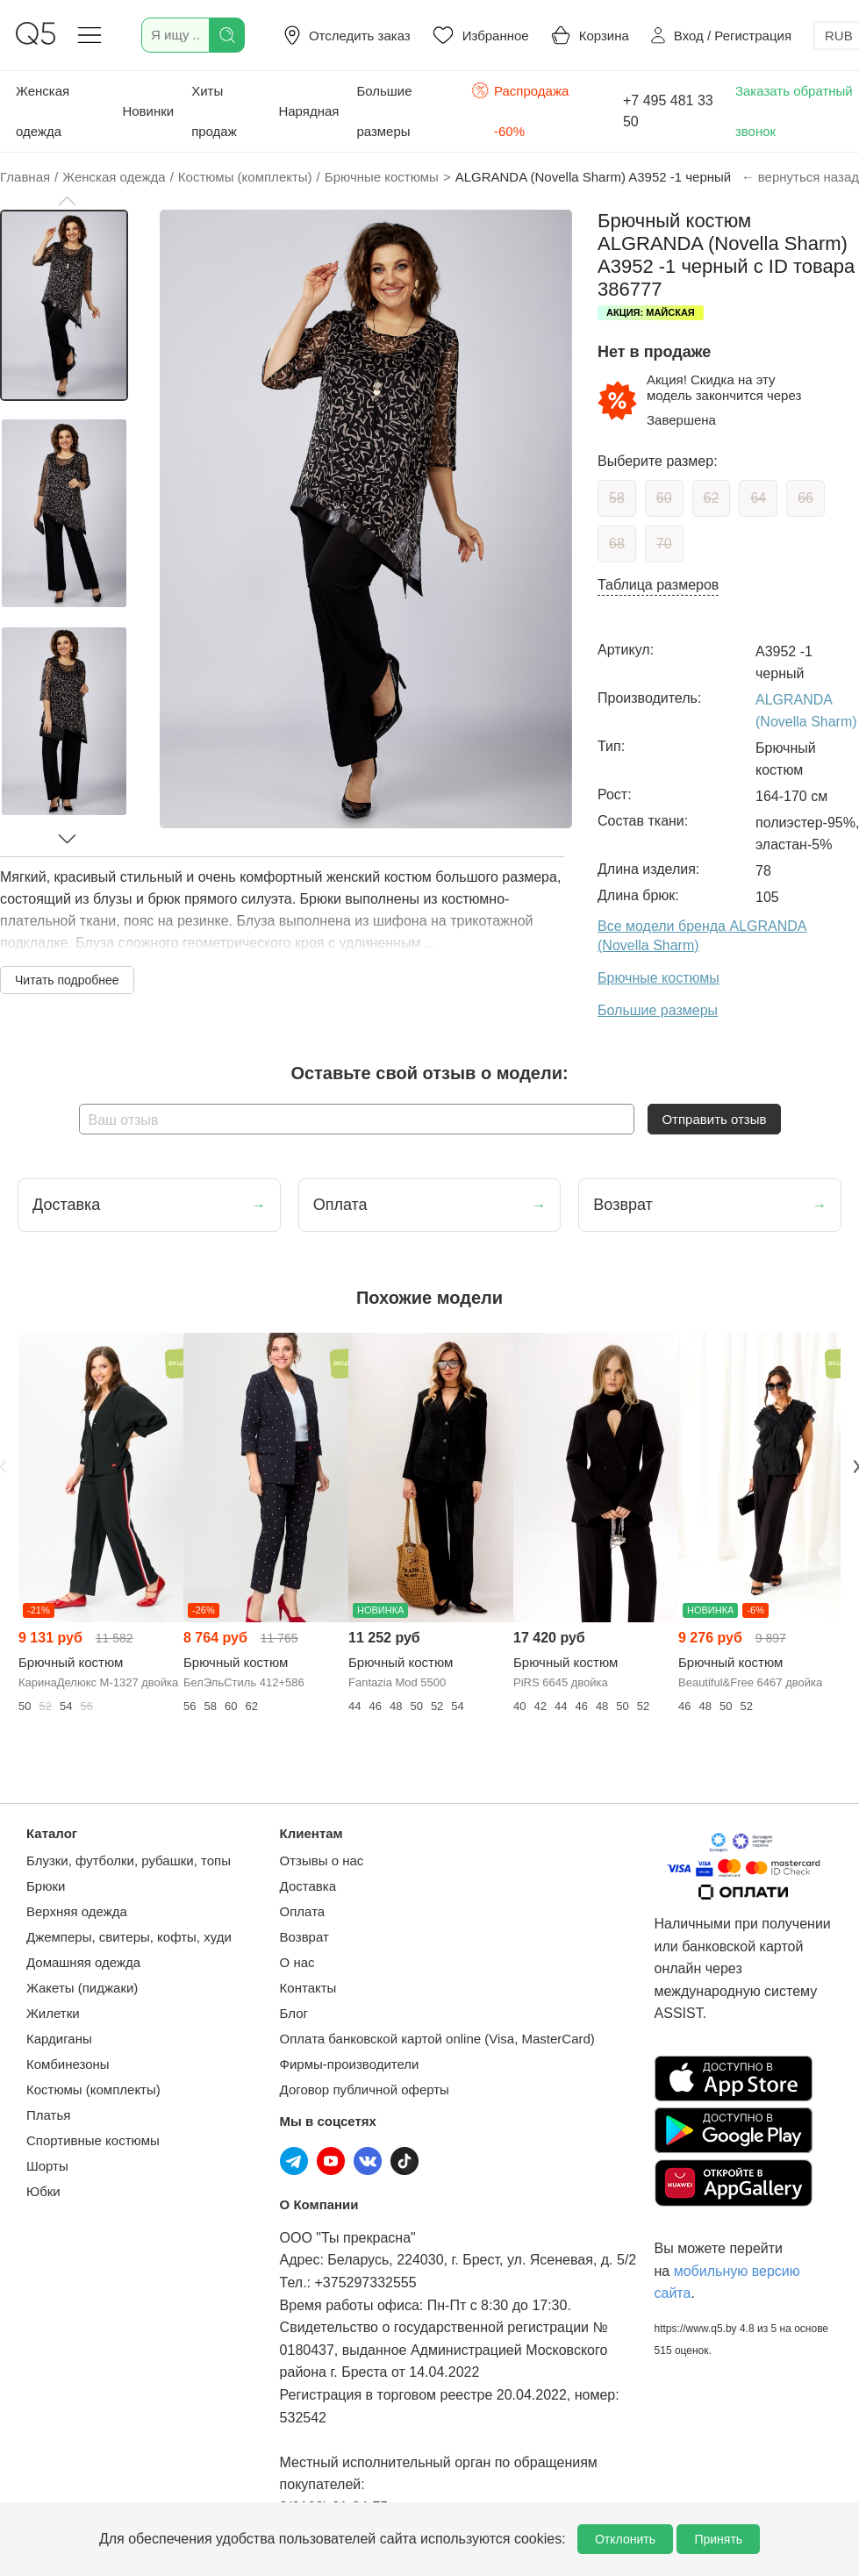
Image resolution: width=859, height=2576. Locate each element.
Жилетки (53, 2013)
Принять (718, 2539)
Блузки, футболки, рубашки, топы (128, 1860)
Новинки (148, 111)
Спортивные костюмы (93, 2140)
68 (617, 543)
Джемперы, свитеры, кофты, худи (129, 1936)
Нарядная (308, 111)
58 (617, 497)
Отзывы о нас (322, 1860)
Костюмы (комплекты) (93, 2089)
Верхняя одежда (76, 1911)
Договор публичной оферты (364, 2089)
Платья (48, 2114)
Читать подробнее (67, 980)
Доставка (308, 1885)
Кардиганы (59, 2038)
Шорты (47, 2165)
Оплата (303, 1911)
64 (758, 497)
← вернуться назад (800, 176)
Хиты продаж (214, 111)
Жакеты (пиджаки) (82, 1987)
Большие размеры (384, 111)
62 (711, 497)
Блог (294, 2013)
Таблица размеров (658, 584)
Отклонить (625, 2539)
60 (664, 497)
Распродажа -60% (520, 109)
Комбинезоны (68, 2064)
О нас (297, 1962)
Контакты (308, 1987)
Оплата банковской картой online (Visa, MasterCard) (437, 2038)
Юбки (43, 2191)
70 (664, 543)
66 (805, 497)
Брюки (45, 1885)
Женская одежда (42, 111)
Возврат (304, 1936)
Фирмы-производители (349, 2064)
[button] (66, 201)
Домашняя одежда (83, 1962)
